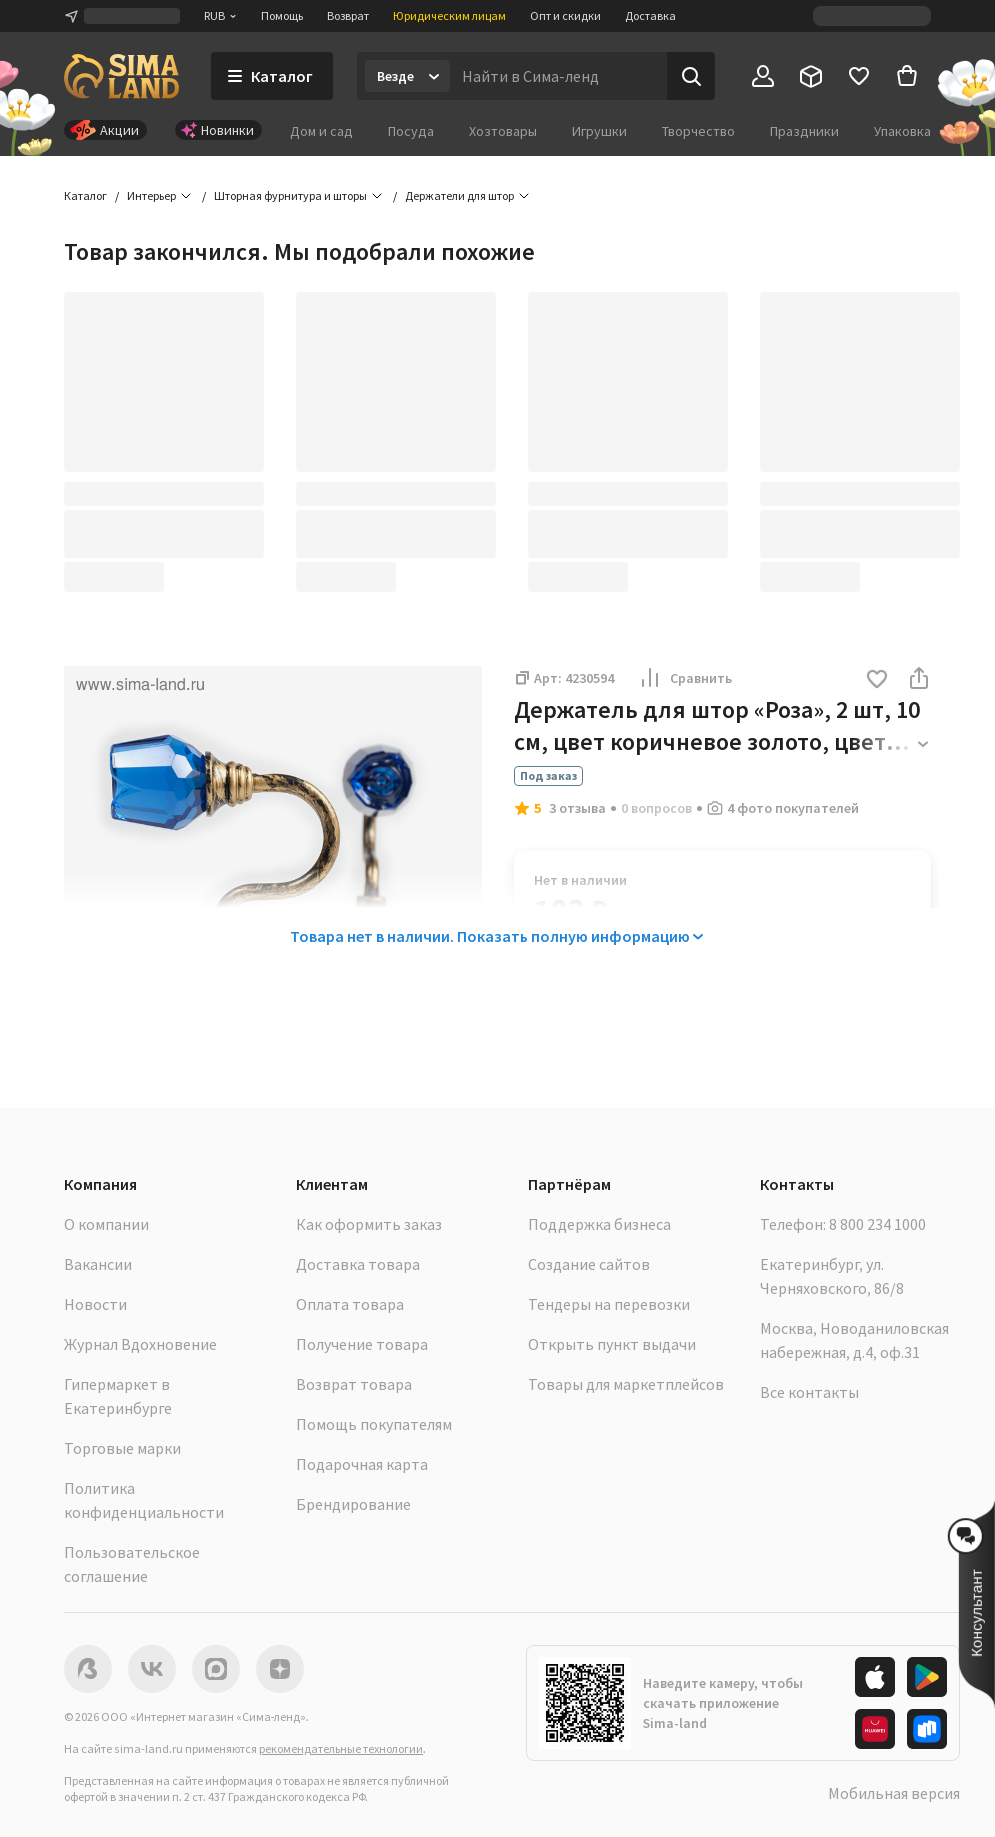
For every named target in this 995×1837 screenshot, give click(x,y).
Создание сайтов (589, 1264)
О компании (106, 1224)
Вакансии (98, 1264)
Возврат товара (354, 1384)
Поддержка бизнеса (599, 1224)
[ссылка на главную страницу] (121, 76)
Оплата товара (350, 1304)
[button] (877, 680)
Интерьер (151, 195)
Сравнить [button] (685, 678)
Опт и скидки (565, 15)
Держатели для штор (459, 195)
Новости (95, 1304)
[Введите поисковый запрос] (558, 76)
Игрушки (599, 131)
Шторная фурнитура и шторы (290, 195)
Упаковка (902, 131)
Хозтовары (503, 131)
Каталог (85, 195)
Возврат (348, 15)
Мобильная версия (894, 1793)
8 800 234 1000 (877, 1224)
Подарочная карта (362, 1464)
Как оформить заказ (369, 1224)
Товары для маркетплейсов (626, 1384)
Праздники (804, 131)
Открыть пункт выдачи (612, 1344)
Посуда (411, 131)
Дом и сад (321, 131)
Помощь (282, 15)
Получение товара (362, 1344)
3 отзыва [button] (577, 808)
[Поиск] (691, 76)
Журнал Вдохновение (140, 1344)
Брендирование (353, 1504)
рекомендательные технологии (341, 1748)
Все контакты (809, 1392)
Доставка (650, 15)
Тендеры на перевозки (609, 1304)
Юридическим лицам (449, 15)
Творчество (698, 131)
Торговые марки (122, 1448)
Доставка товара (358, 1264)
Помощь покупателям (374, 1424)
